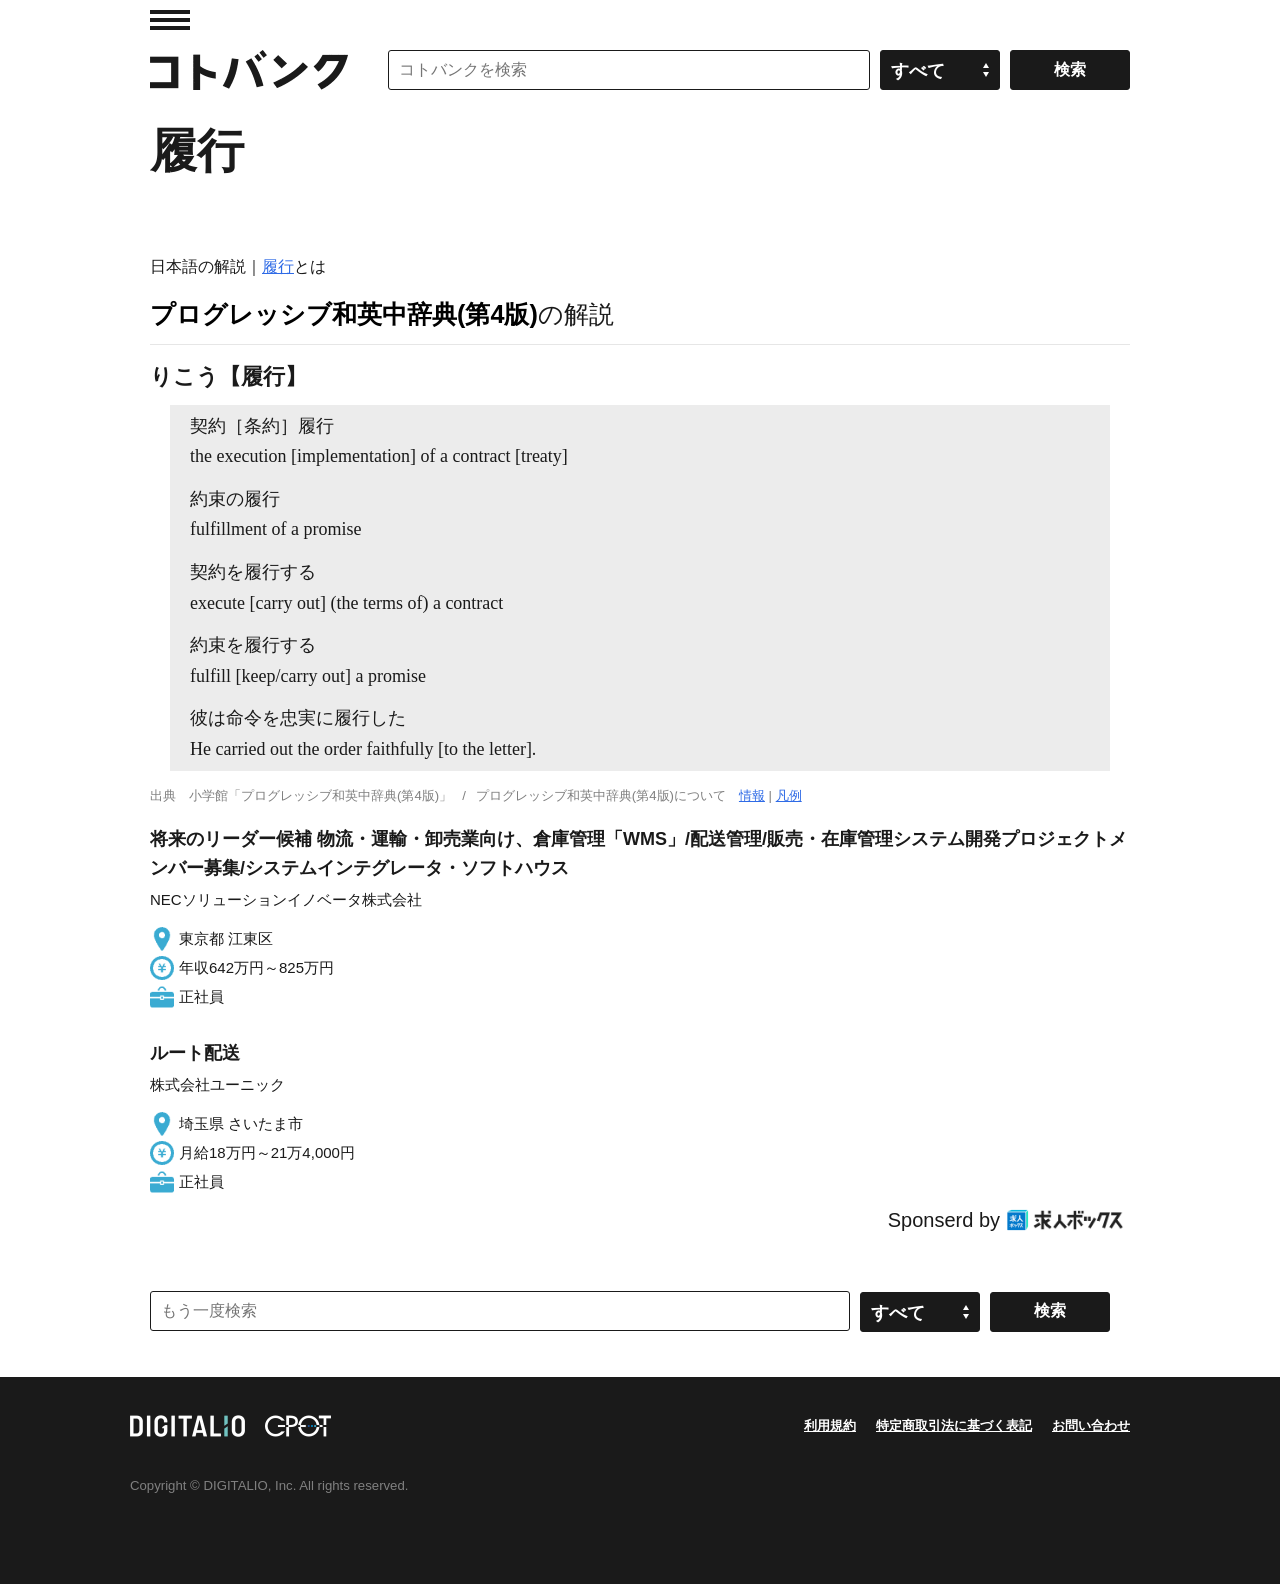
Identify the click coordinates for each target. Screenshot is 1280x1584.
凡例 (789, 795)
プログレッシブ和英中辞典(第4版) (344, 314)
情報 (752, 795)
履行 (278, 266)
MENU (170, 20)
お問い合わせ (1091, 1425)
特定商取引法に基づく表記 (954, 1425)
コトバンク (249, 70)
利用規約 (830, 1425)
